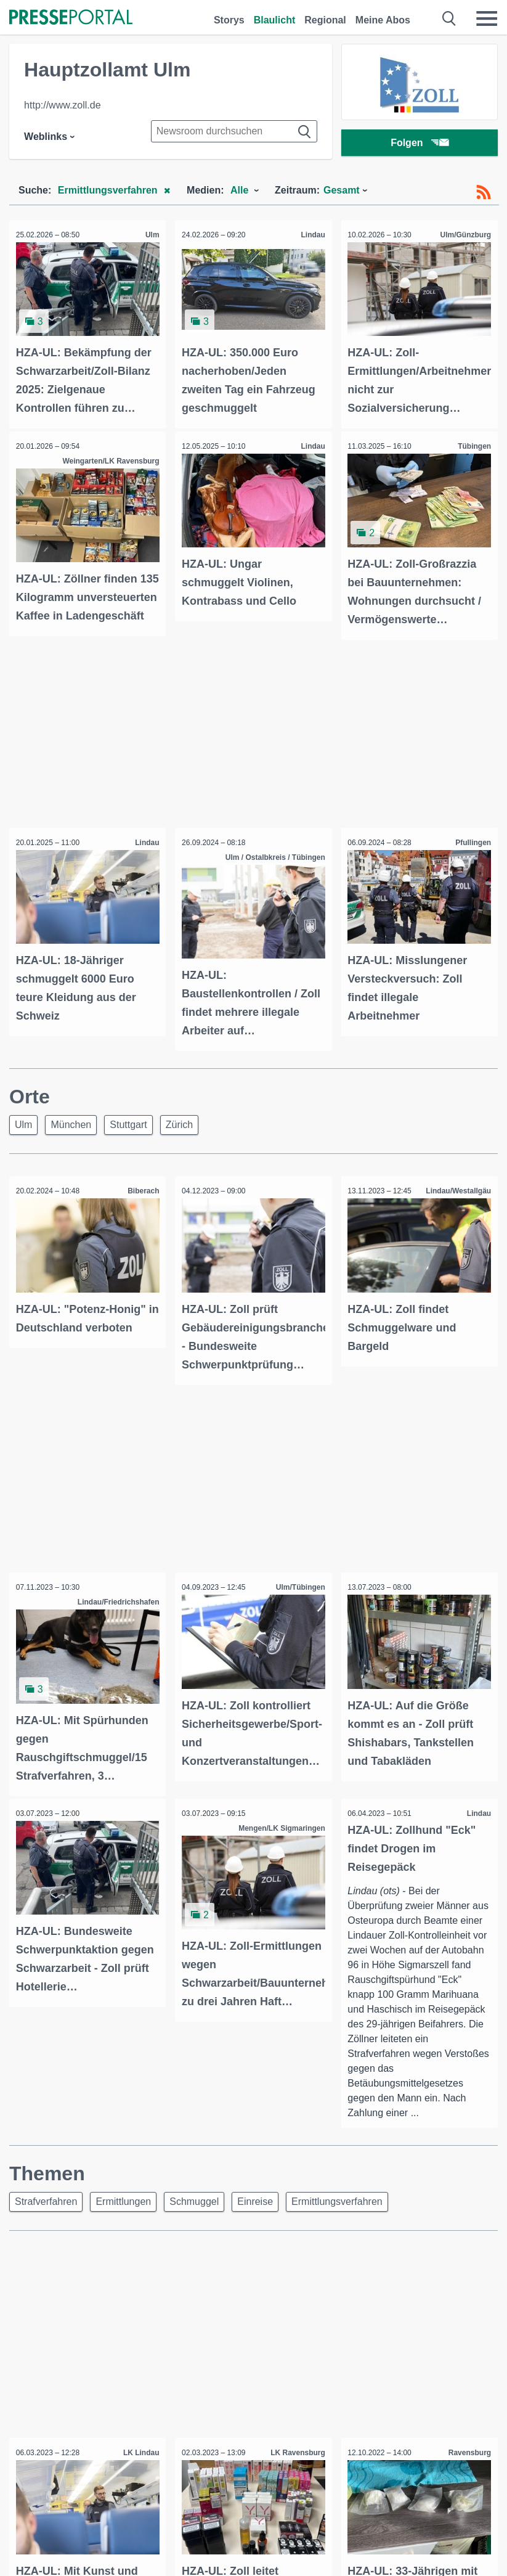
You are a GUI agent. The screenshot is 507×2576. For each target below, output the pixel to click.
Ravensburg (467, 2472)
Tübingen (472, 444)
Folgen (419, 144)
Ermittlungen (123, 2220)
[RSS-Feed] (484, 192)
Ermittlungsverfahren (337, 2220)
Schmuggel (194, 2220)
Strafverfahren (46, 2220)
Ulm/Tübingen (298, 1593)
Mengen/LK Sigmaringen (279, 1831)
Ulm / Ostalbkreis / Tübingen (273, 867)
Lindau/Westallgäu (456, 1199)
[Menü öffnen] (487, 18)
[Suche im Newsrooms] (234, 131)
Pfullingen (471, 852)
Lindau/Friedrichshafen (116, 1607)
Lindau (310, 235)
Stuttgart (128, 1132)
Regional (325, 20)
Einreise (255, 2220)
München (71, 1132)
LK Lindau (139, 2472)
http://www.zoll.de (62, 105)
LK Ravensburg (295, 2472)
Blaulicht (275, 20)
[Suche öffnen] (449, 18)
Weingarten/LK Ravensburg (108, 458)
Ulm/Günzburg (463, 235)
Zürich (179, 1132)
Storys (229, 20)
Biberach (140, 1199)
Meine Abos (382, 20)
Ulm (150, 235)
